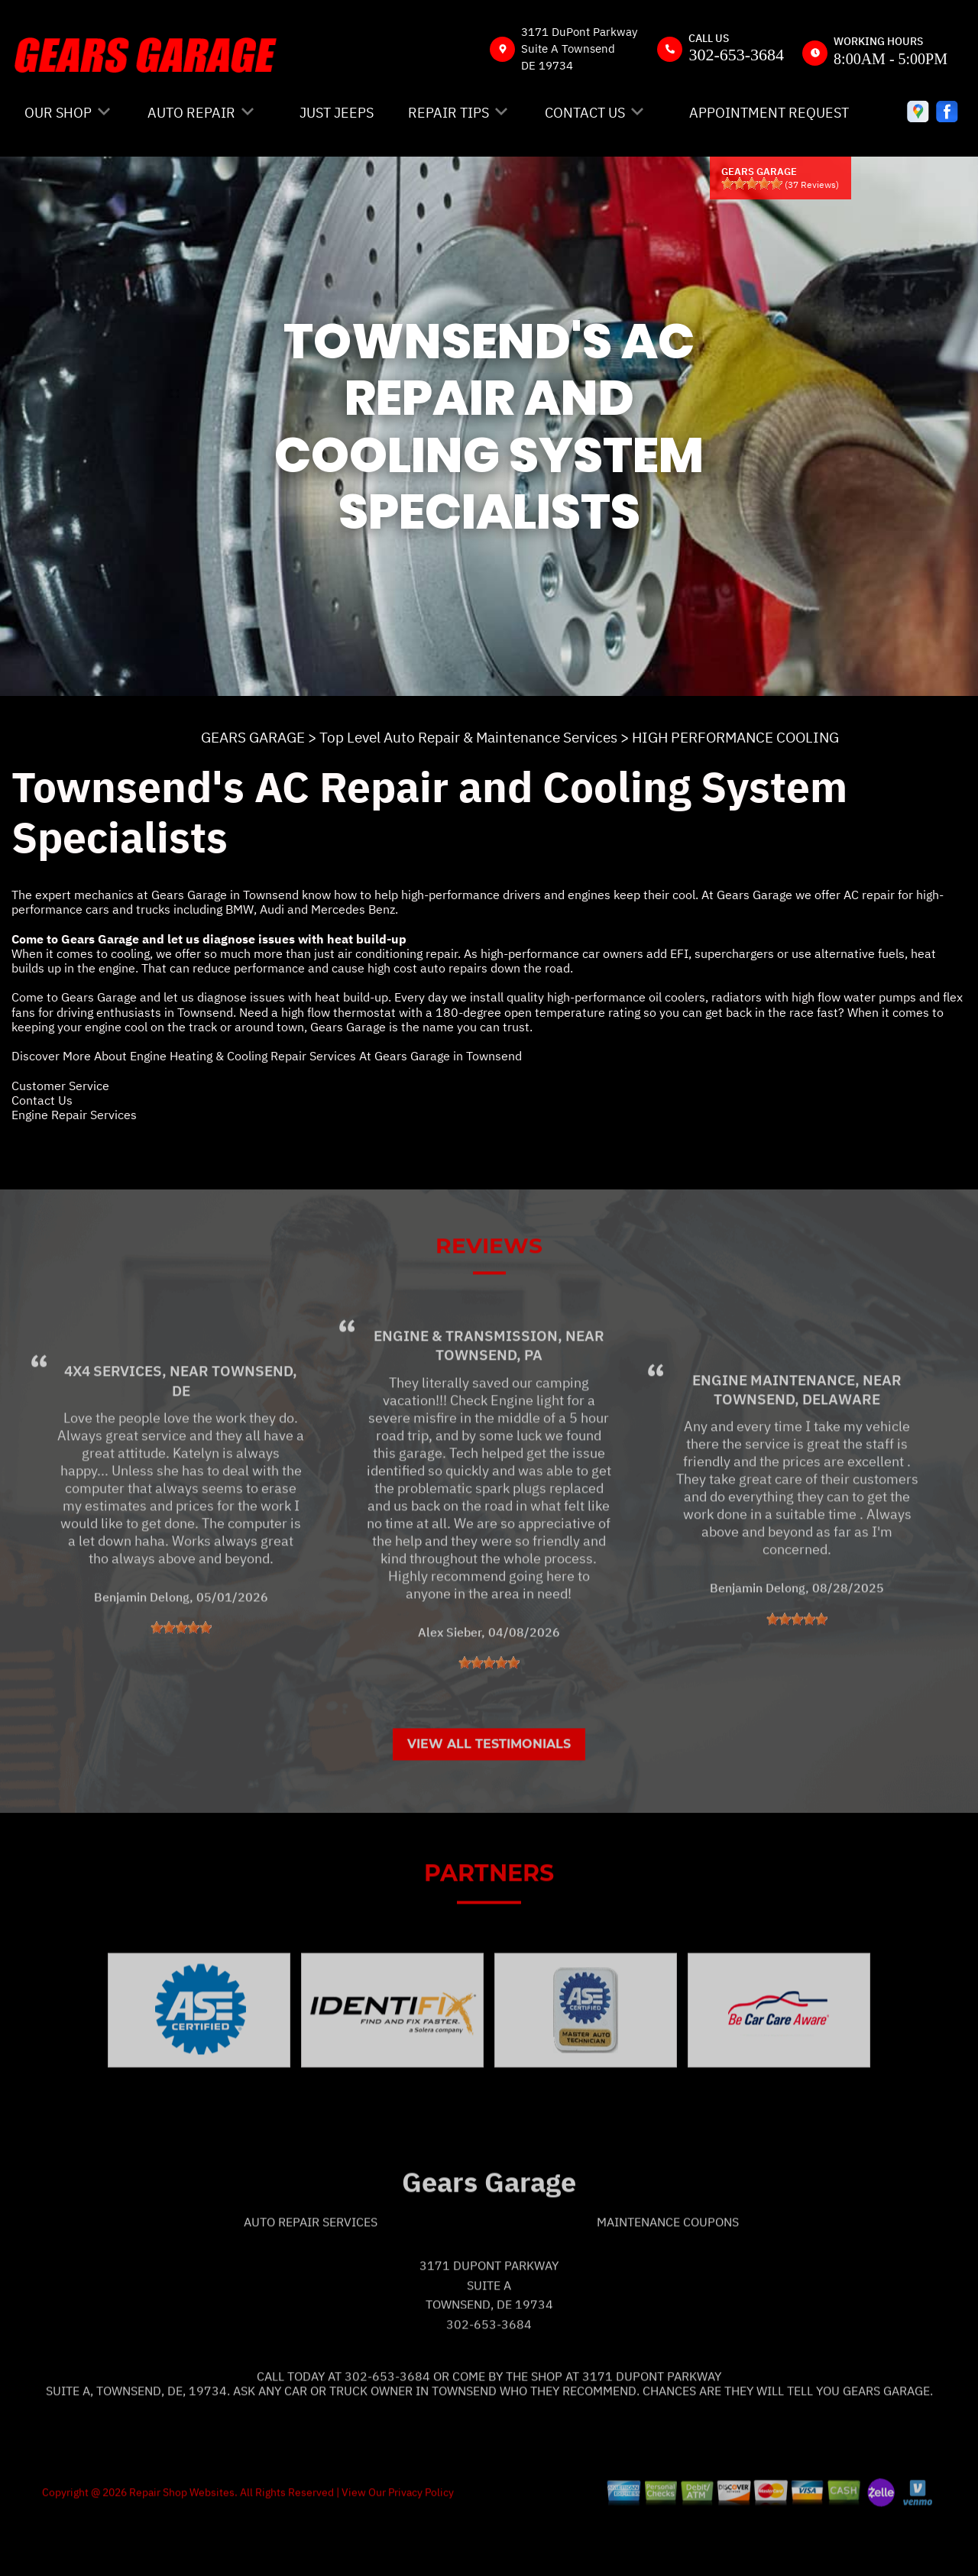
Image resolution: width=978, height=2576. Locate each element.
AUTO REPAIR (191, 112)
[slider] (751, 183)
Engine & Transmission (466, 1392)
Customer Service (60, 1085)
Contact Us (42, 1100)
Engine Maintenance (773, 1436)
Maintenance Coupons (668, 2278)
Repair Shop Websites (181, 2548)
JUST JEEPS (337, 112)
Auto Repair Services (310, 2278)
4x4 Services (113, 1428)
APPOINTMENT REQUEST (769, 112)
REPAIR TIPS (448, 112)
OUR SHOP (58, 112)
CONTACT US (585, 112)
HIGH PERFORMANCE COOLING (735, 737)
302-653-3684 (736, 54)
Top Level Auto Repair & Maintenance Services (468, 737)
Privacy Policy (421, 2548)
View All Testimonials (489, 1801)
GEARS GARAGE (253, 737)
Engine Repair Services (74, 1114)
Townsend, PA (489, 1412)
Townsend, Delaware (797, 1455)
